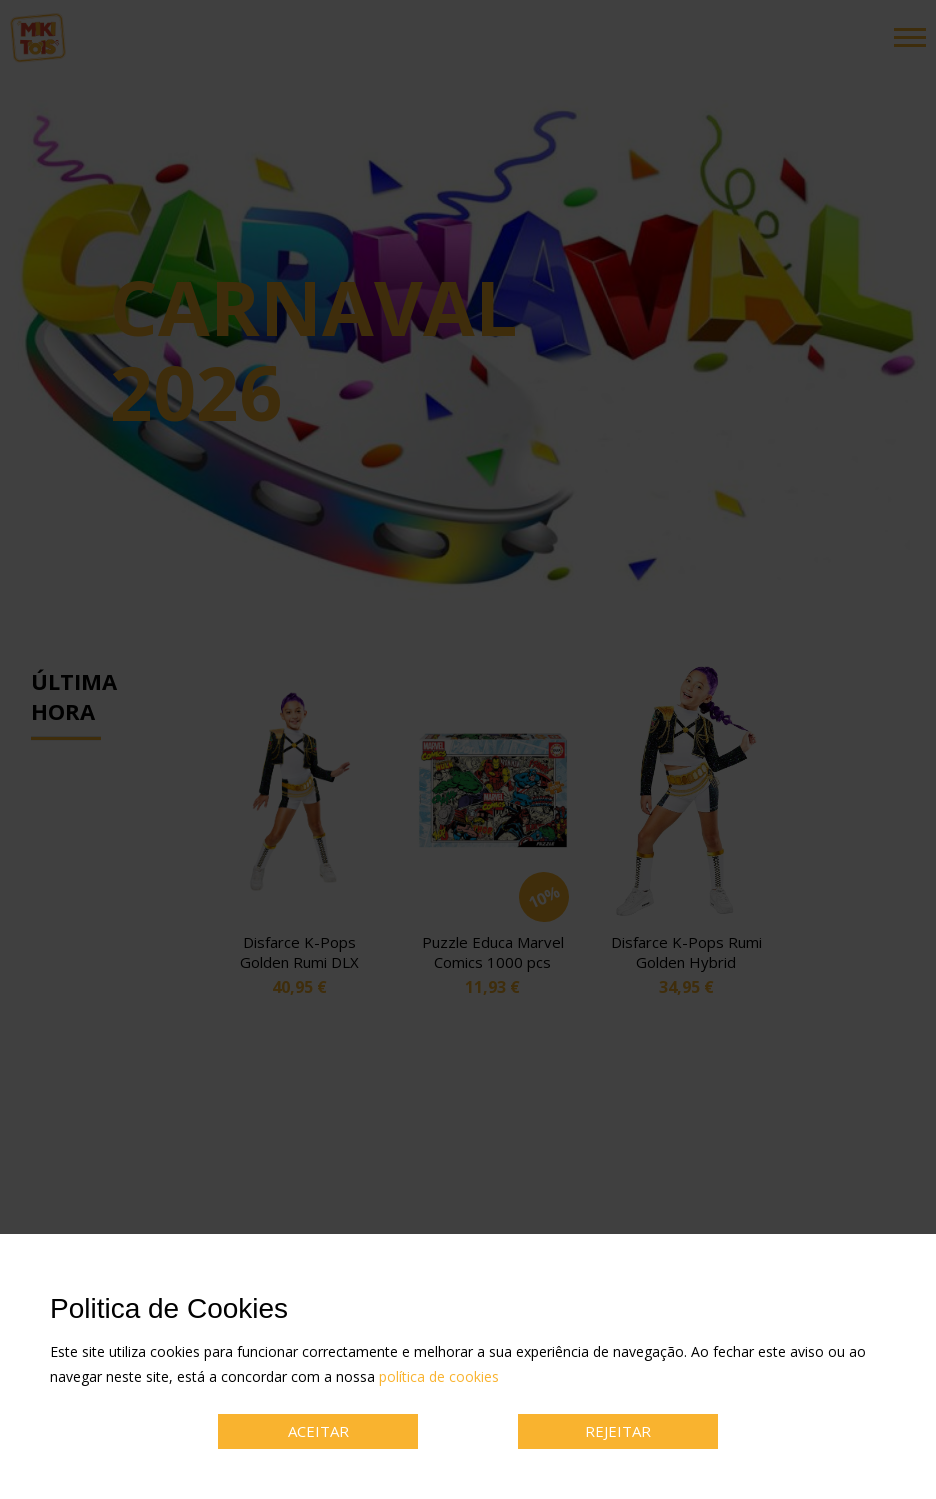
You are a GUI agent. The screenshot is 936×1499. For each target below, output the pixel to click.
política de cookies (439, 1376)
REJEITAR (618, 1431)
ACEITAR (318, 1431)
